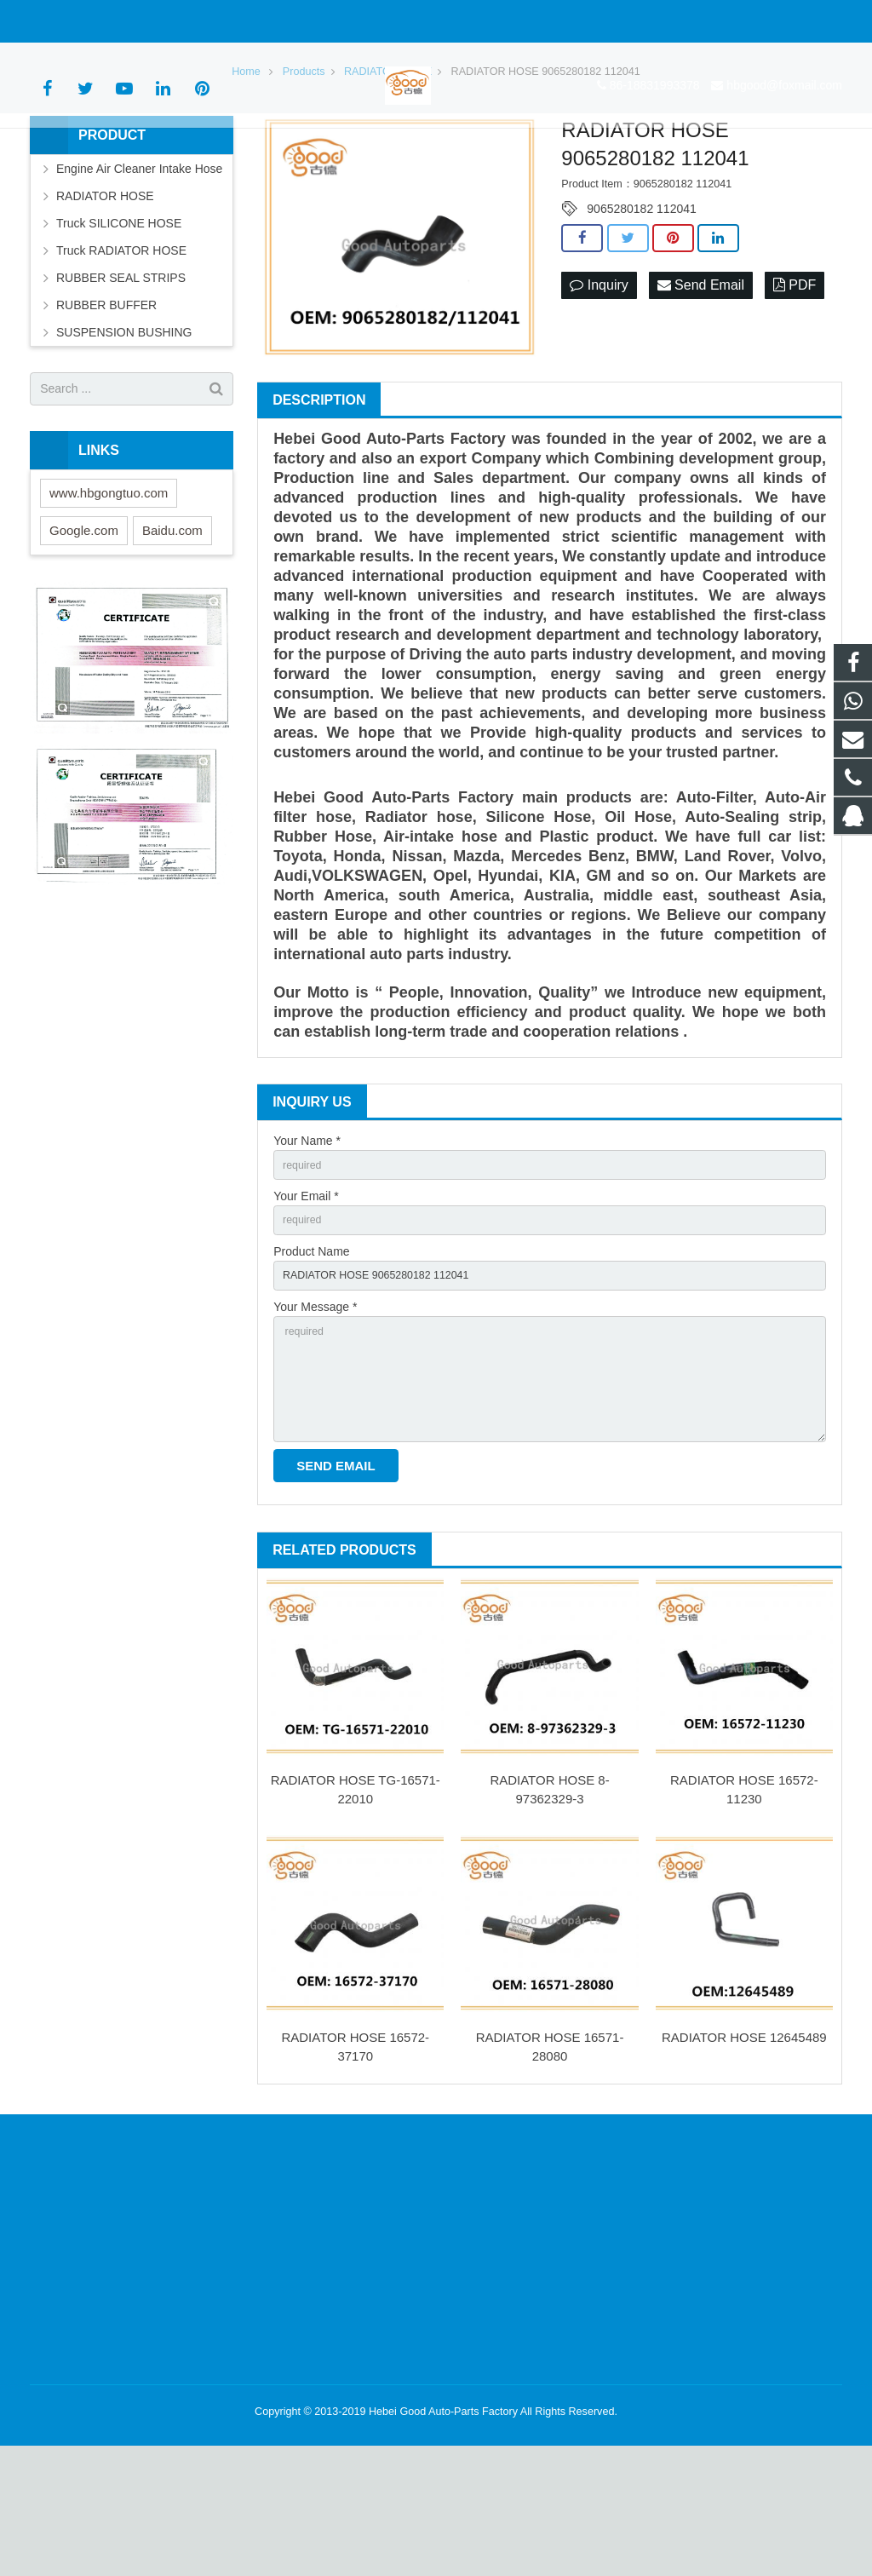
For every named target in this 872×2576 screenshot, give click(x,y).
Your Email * (306, 1302)
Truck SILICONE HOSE (118, 325)
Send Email (700, 388)
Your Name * (307, 1244)
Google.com (83, 632)
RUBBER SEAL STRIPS (121, 380)
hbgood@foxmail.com (218, 21)
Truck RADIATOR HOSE (121, 352)
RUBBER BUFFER (106, 407)
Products (304, 174)
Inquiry (599, 388)
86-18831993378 (88, 21)
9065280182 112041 (641, 312)
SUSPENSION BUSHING (124, 434)
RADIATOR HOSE (388, 174)
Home (246, 174)
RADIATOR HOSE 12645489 (744, 2167)
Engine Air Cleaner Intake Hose (139, 271)
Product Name (311, 1361)
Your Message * (315, 1420)
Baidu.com (172, 632)
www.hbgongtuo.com (108, 595)
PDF (794, 388)
